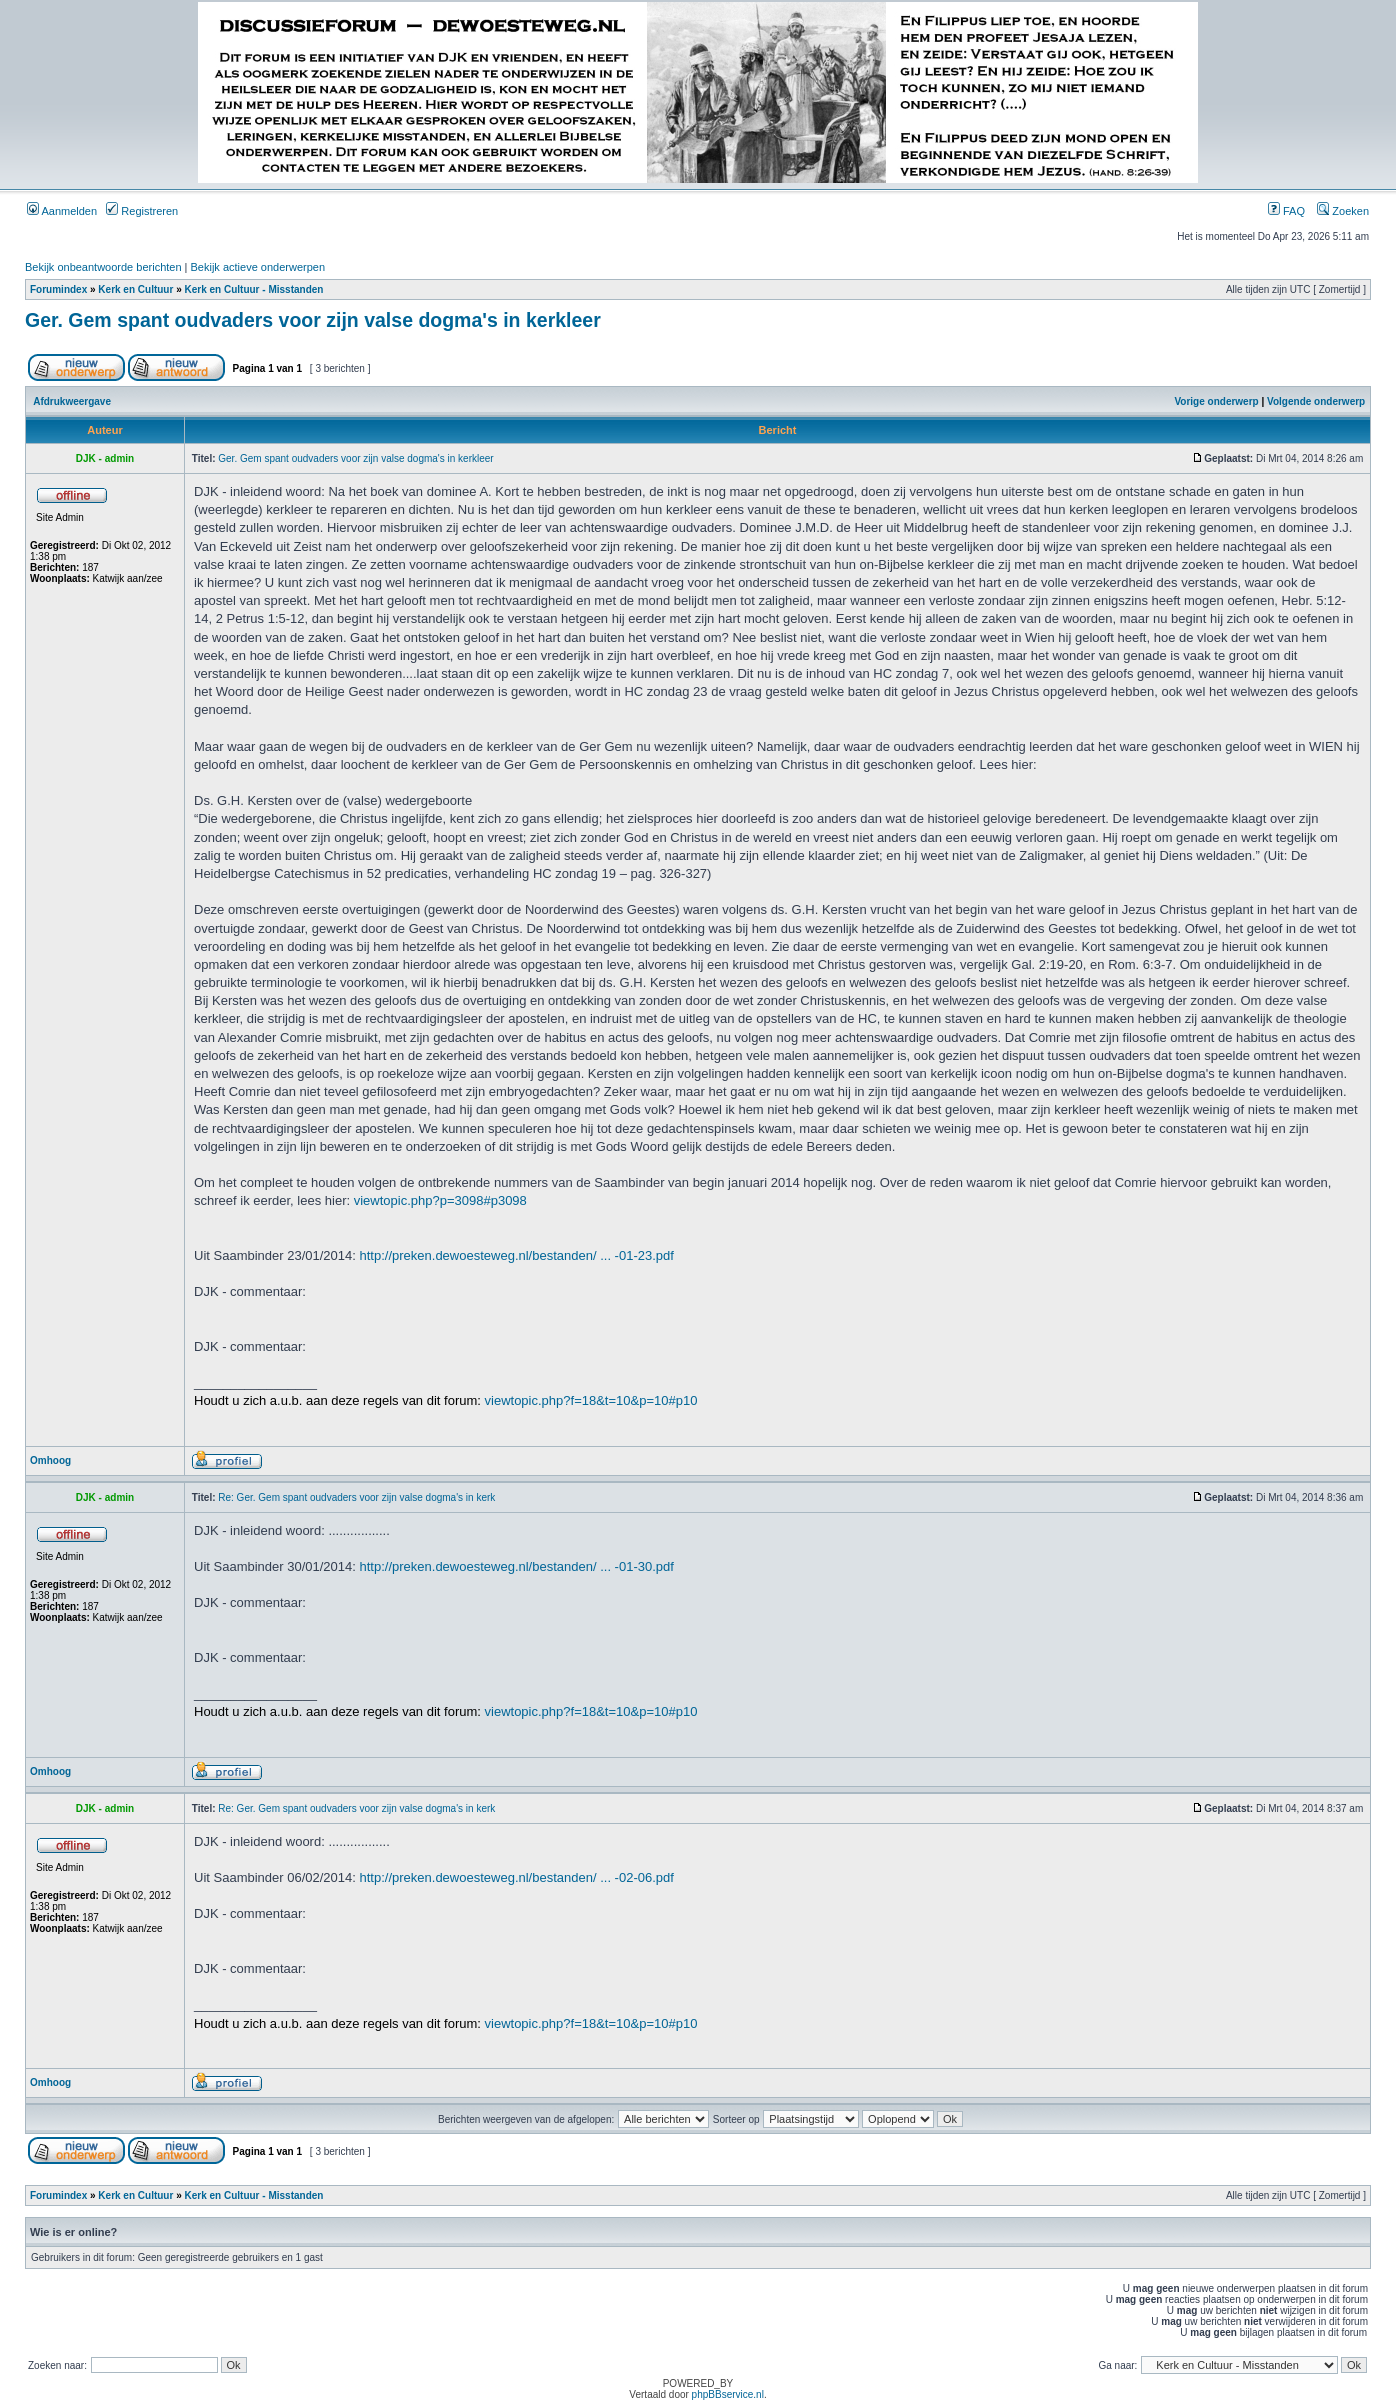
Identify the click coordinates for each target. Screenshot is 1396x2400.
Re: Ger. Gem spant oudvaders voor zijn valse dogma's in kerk (356, 1497)
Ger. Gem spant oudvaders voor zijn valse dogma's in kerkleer (313, 320)
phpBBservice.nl (728, 2394)
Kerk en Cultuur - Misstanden (254, 289)
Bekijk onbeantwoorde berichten (103, 267)
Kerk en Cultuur (135, 289)
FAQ (1286, 211)
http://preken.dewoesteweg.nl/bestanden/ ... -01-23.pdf (517, 1255)
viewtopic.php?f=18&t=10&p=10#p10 (591, 1400)
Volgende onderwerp (1316, 401)
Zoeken (1343, 211)
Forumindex (58, 289)
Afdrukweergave (72, 401)
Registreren (142, 211)
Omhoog (50, 1460)
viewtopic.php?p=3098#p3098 (440, 1200)
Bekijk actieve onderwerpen (258, 267)
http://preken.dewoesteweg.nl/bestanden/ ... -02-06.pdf (517, 1877)
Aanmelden (62, 211)
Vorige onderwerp (1216, 401)
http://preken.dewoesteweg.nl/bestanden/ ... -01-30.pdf (517, 1566)
